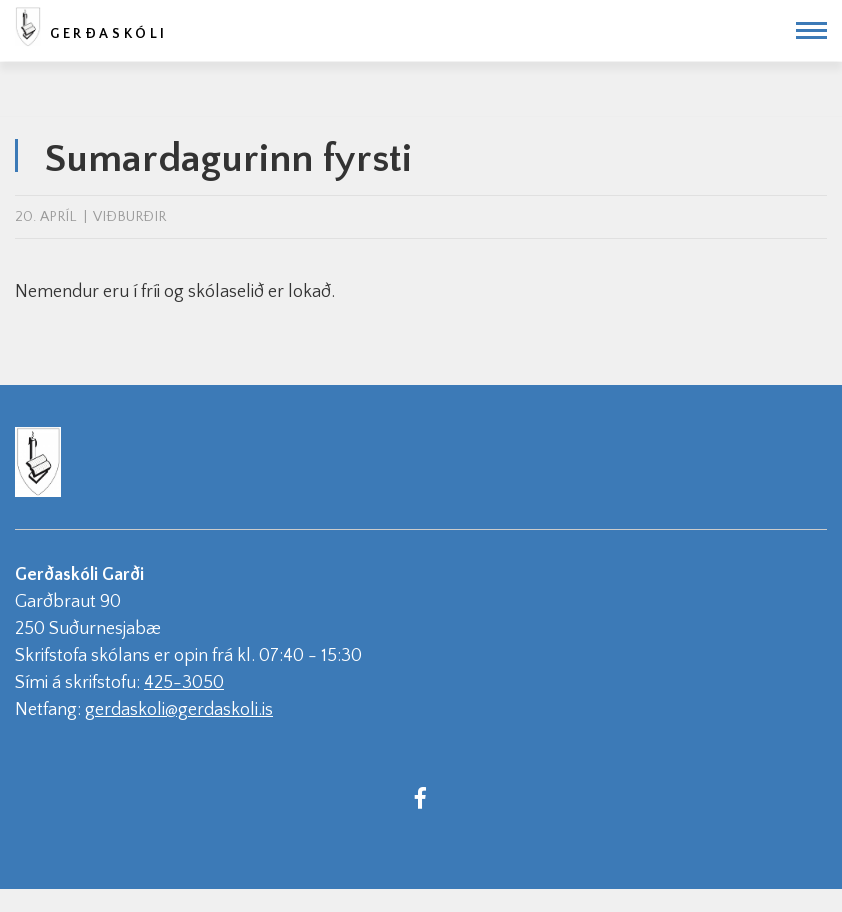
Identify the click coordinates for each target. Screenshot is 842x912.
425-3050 (184, 683)
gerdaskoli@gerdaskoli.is (179, 710)
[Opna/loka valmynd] (811, 30)
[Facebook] (420, 797)
